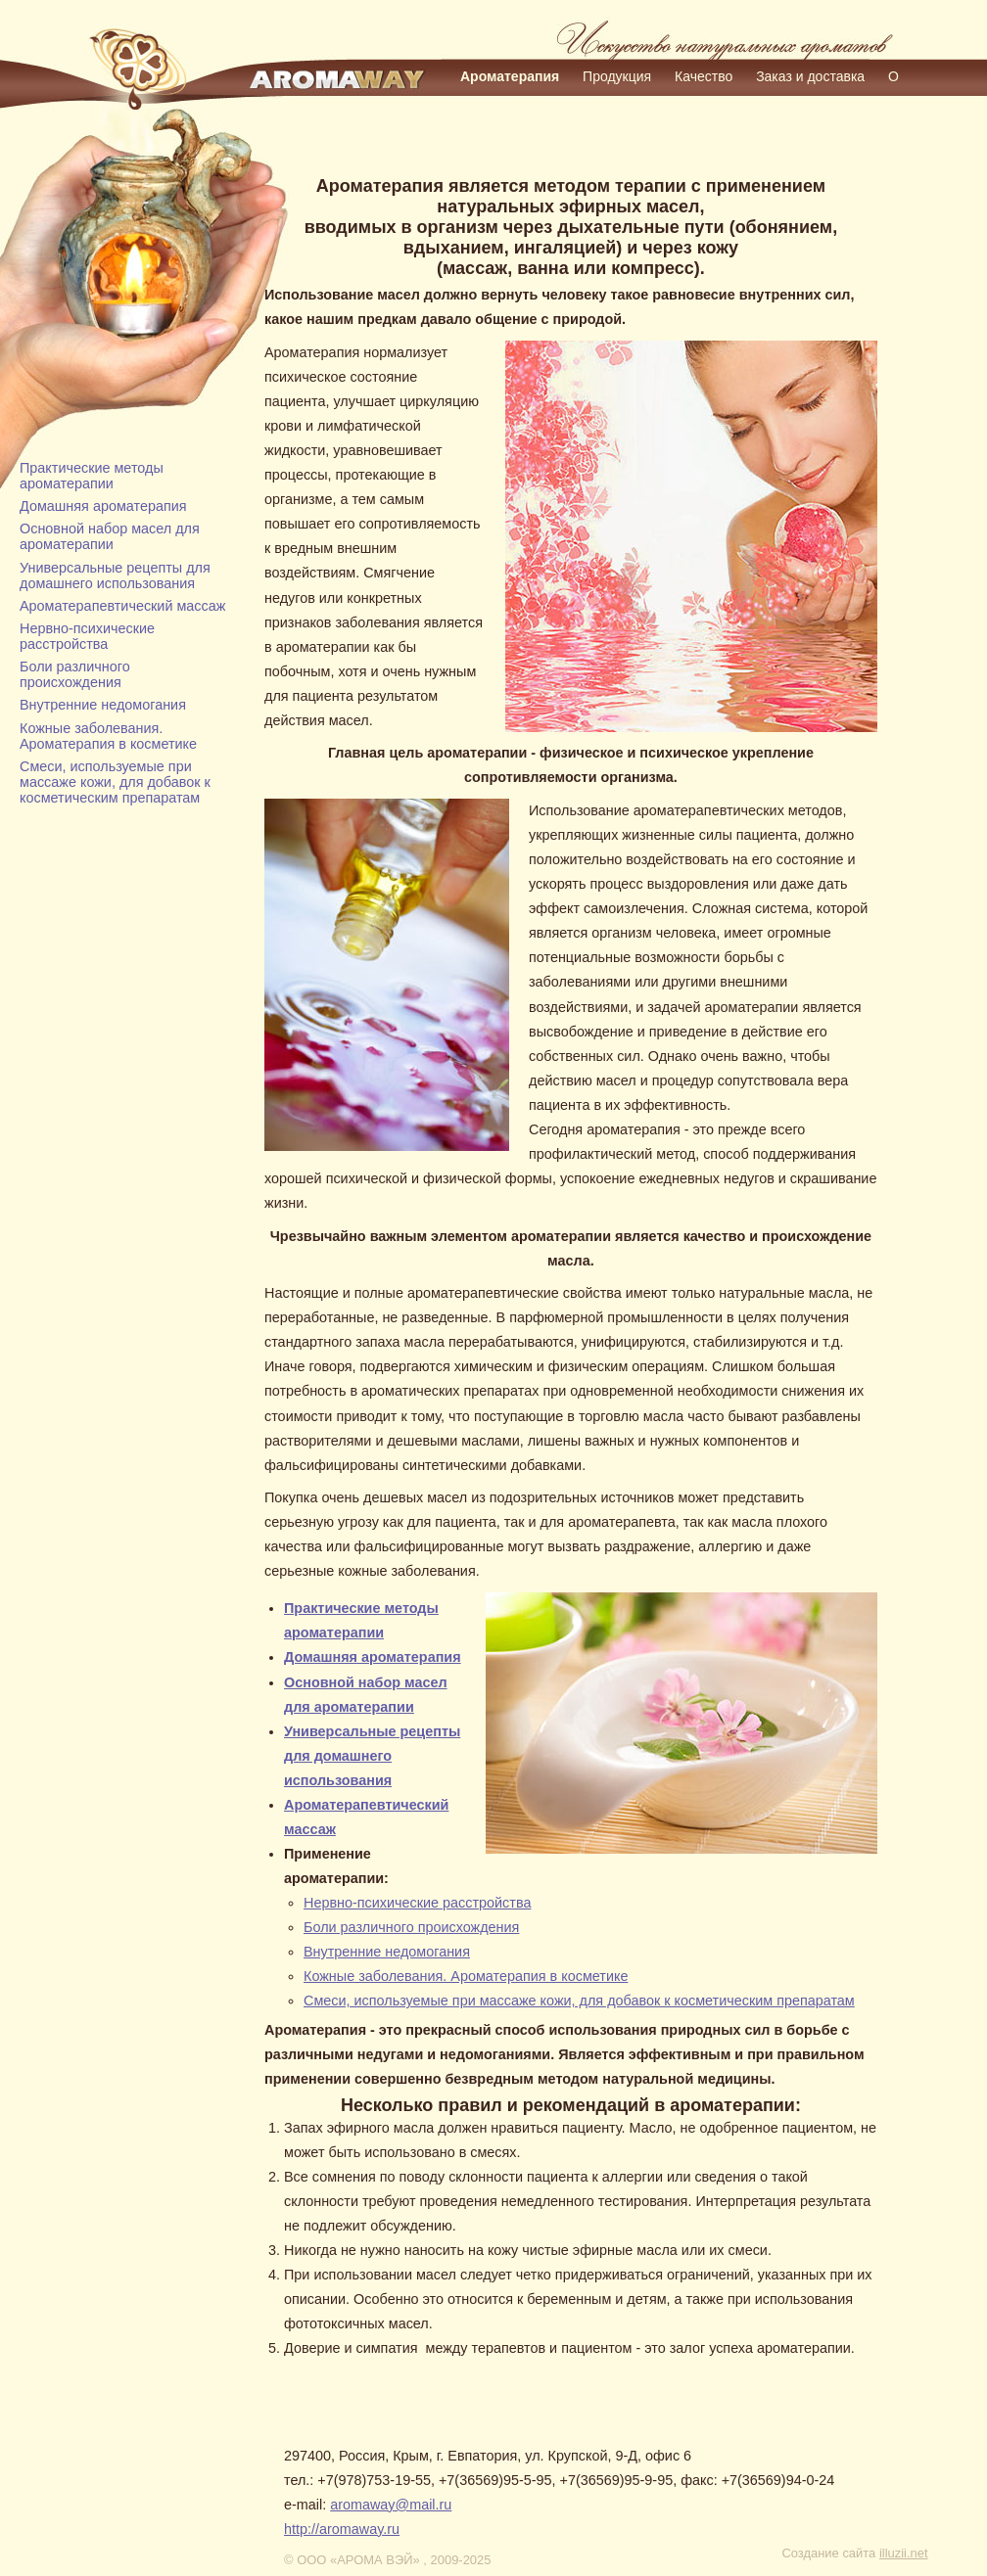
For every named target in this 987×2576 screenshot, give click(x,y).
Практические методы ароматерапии (92, 475)
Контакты (564, 104)
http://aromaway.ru (342, 2529)
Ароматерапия (509, 76)
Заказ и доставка (810, 76)
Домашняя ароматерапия (103, 506)
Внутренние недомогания (103, 705)
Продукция (617, 76)
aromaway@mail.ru (390, 2504)
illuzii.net (903, 2553)
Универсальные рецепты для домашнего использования (115, 575)
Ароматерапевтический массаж (122, 606)
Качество (703, 76)
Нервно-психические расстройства (87, 636)
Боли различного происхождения (75, 674)
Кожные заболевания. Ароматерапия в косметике (108, 736)
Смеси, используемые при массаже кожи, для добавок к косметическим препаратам (115, 782)
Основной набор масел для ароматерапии (110, 536)
